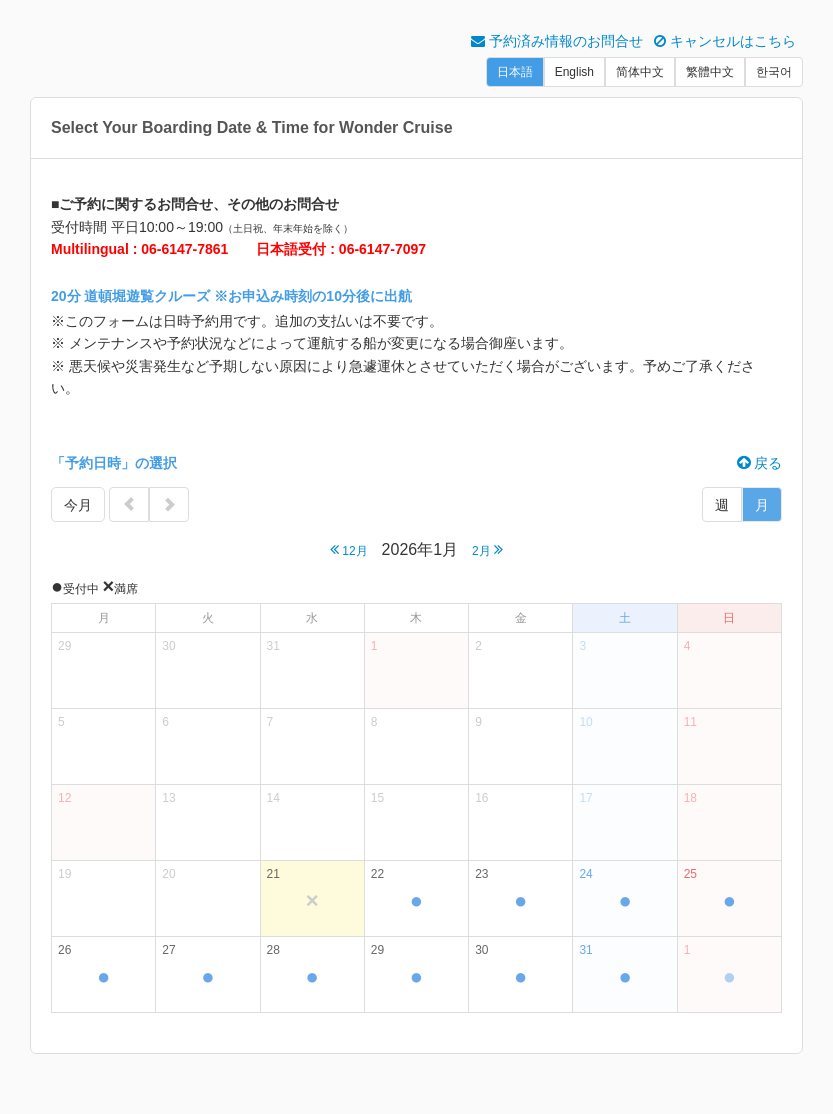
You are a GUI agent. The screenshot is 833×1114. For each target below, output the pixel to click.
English (574, 72)
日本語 (515, 72)
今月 (78, 505)
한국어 (774, 72)
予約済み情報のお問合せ (557, 41)
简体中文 (640, 72)
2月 (487, 549)
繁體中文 (710, 72)
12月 (349, 549)
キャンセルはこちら (725, 41)
